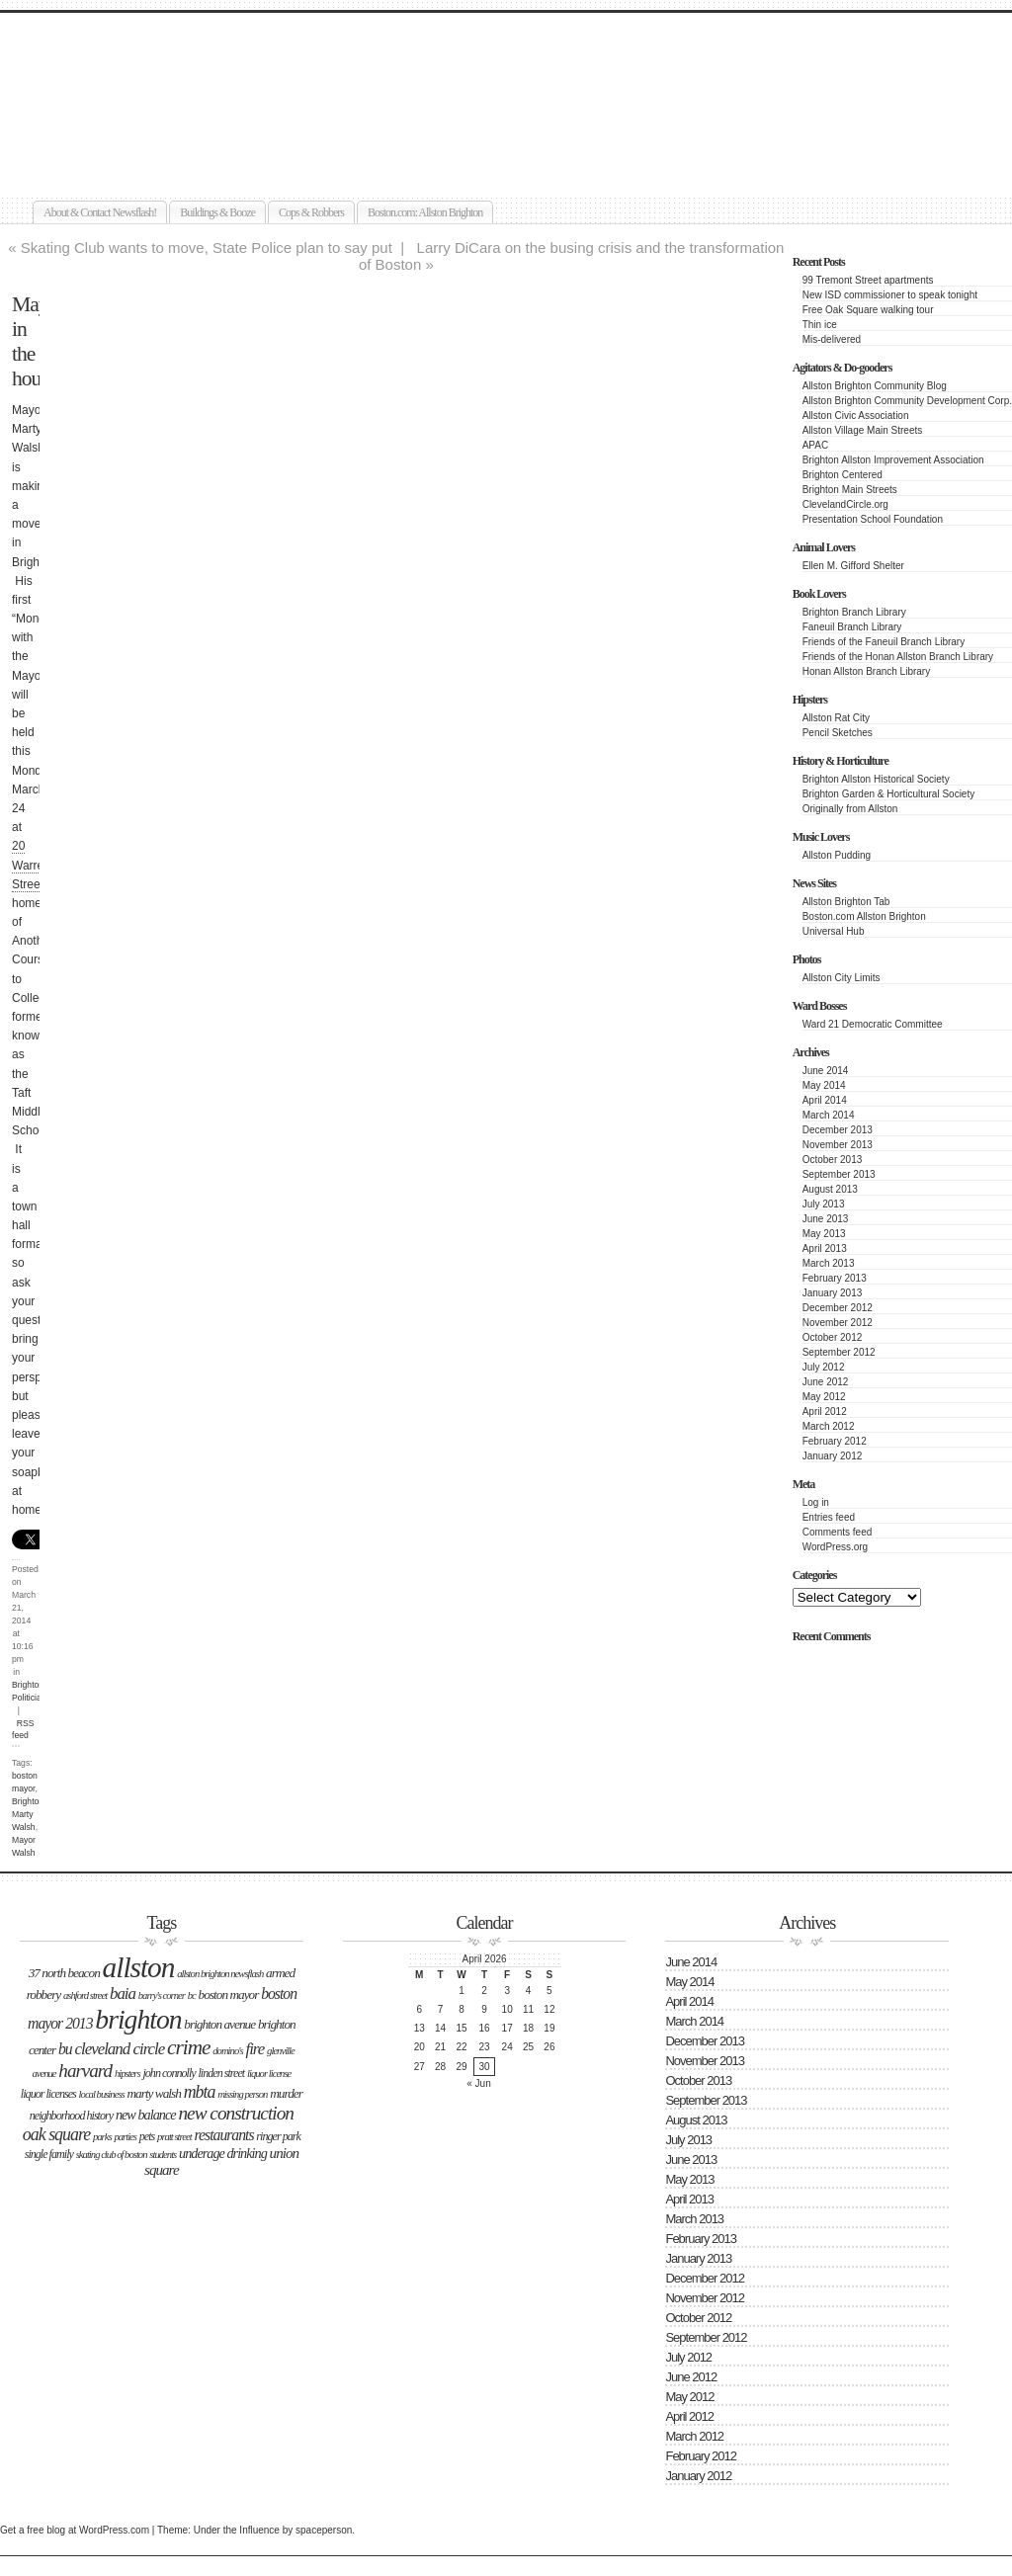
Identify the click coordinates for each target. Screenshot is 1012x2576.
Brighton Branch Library (854, 612)
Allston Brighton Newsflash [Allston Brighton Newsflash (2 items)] (220, 1973)
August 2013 (830, 1189)
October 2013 (832, 1159)
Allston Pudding (837, 855)
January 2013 (832, 1293)
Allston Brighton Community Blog (874, 385)
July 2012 (823, 1367)
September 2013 (839, 1174)
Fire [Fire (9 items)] (254, 2048)
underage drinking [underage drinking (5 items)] (223, 2153)
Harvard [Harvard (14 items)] (85, 2070)
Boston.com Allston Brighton (864, 916)
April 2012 (824, 1411)
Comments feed (837, 1532)
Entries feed (828, 1517)
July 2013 (823, 1204)
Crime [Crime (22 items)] (188, 2047)
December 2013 (837, 1129)
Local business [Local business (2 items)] (102, 2094)
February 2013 (834, 1278)
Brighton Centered (842, 474)
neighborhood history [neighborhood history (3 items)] (71, 2115)
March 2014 (828, 1115)
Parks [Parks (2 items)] (102, 2136)
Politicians (31, 1698)
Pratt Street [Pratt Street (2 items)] (174, 2136)
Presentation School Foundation (872, 519)
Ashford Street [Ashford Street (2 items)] (85, 1995)
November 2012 (837, 1322)
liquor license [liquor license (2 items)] (269, 2073)
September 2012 (839, 1352)
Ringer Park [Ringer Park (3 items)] (278, 2136)
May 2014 (824, 1085)
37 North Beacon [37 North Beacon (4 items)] (64, 1972)
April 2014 (824, 1100)
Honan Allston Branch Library (866, 671)
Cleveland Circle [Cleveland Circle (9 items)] (119, 2048)
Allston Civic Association (855, 415)
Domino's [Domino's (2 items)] (227, 2050)
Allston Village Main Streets (862, 430)
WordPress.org (835, 1546)
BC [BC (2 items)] (192, 1995)
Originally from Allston (850, 808)
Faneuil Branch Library (852, 627)
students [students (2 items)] (162, 2154)
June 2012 (825, 1381)
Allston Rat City (836, 717)
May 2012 (824, 1396)
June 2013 (825, 1218)
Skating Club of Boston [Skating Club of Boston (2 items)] (111, 2154)
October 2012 (832, 1337)
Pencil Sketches (837, 732)
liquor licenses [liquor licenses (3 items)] (48, 2094)
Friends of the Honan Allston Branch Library (897, 656)
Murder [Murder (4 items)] (286, 2093)
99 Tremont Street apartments (868, 280)
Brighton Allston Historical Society (876, 779)
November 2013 (837, 1144)
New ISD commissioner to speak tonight (889, 295)
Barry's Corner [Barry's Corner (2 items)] (161, 1995)
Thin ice (819, 324)
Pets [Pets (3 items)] (147, 2136)
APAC (815, 445)
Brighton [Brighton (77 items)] (138, 2019)
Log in (815, 1502)
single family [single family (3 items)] (49, 2154)
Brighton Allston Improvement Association (893, 460)
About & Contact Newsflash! (99, 212)
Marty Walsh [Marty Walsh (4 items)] (153, 2093)
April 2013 (824, 1248)
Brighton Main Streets (849, 489)
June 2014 (825, 1070)
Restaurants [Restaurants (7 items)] (224, 2134)
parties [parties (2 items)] (125, 2136)
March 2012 (828, 1426)
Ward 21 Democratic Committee (872, 1024)
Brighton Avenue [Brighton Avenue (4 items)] (219, 2024)
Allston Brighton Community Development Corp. (907, 400)
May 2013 (824, 1233)
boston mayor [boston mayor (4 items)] (229, 1994)
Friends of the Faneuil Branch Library (884, 641)
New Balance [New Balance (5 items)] (146, 2114)
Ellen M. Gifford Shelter (853, 565)
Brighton (27, 1685)
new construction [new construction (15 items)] (236, 2113)
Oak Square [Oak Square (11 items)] (56, 2134)
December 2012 (837, 1307)
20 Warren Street (31, 864)
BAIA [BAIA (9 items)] (122, 1993)
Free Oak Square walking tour (868, 309)
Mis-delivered (831, 339)
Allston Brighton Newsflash (229, 75)
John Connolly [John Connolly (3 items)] (168, 2073)
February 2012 (834, 1441)
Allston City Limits (841, 977)
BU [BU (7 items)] (65, 2048)
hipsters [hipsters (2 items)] (127, 2073)
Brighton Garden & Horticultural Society (888, 794)
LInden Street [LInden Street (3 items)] (221, 2073)
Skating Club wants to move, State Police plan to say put (206, 247)
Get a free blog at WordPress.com (74, 2530)
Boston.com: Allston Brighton (425, 212)
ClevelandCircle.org (845, 504)
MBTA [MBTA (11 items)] (199, 2092)
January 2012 (832, 1456)
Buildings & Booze (217, 212)
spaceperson (323, 2530)
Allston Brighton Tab (846, 901)
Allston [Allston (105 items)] (139, 1967)
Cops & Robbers (311, 212)
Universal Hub (833, 931)
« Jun (478, 2083)
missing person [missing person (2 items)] (242, 2094)
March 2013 (828, 1263)
